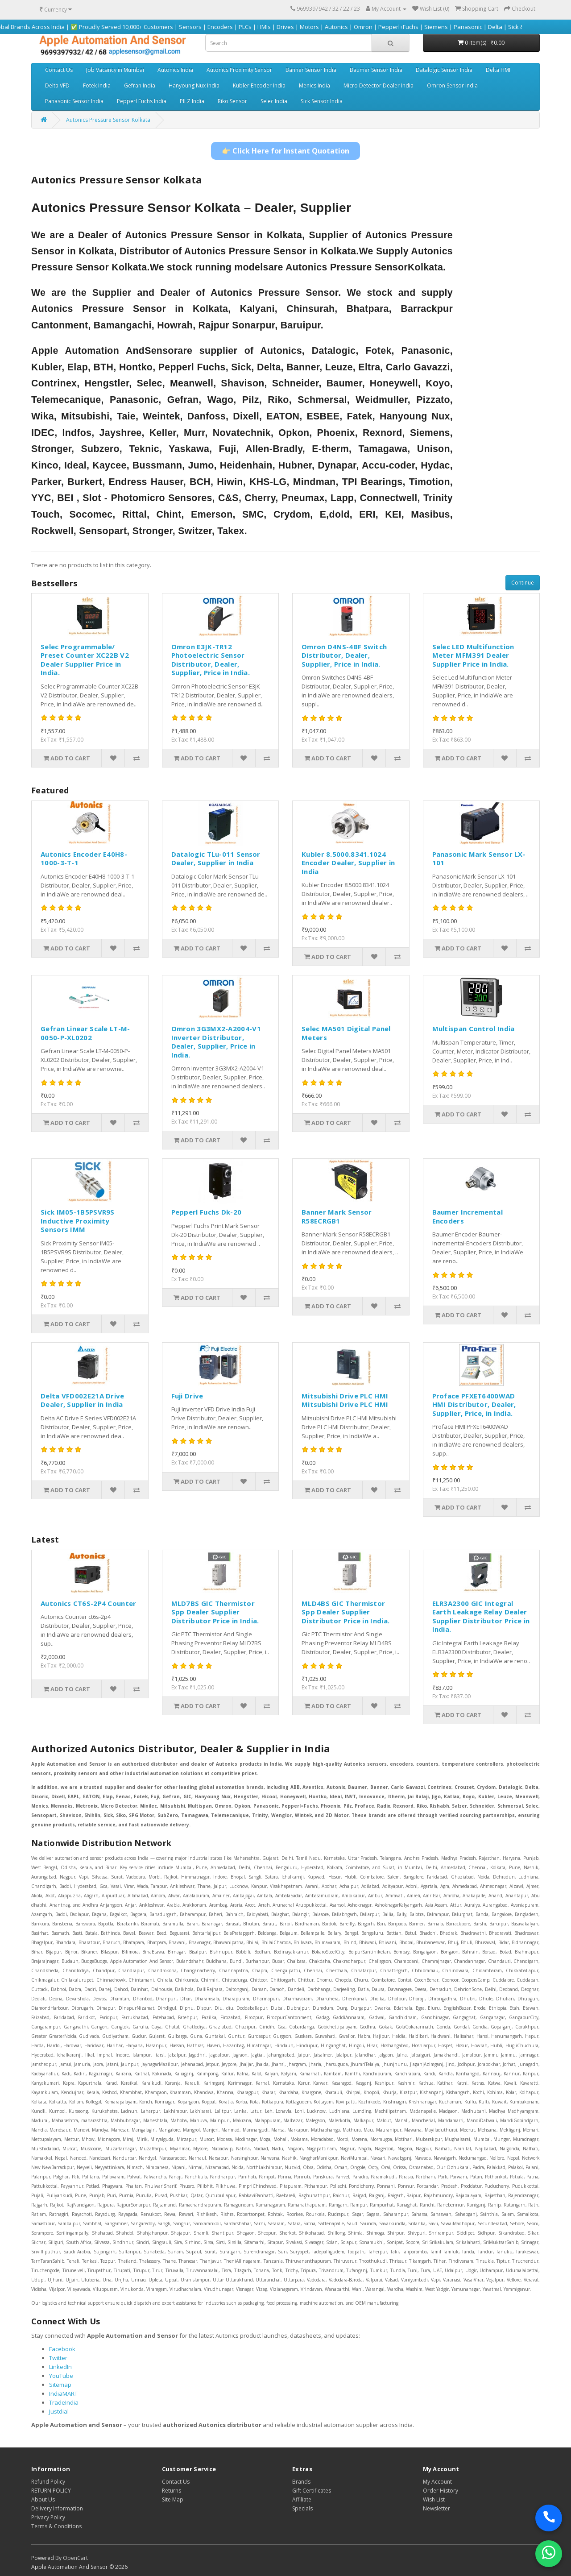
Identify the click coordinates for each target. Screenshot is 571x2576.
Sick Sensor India (322, 101)
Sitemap (60, 2385)
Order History (440, 2490)
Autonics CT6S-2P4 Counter (89, 1603)
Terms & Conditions (56, 2526)
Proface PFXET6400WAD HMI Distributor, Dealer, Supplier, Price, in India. (474, 1404)
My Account (437, 2481)
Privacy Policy (48, 2517)
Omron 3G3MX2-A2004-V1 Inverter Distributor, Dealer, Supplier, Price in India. (216, 1041)
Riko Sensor (232, 101)
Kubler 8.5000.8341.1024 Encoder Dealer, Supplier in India (348, 863)
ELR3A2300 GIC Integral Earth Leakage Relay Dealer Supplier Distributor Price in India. (481, 1616)
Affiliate (301, 2499)
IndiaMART (63, 2393)
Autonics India (175, 70)
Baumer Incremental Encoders (467, 1216)
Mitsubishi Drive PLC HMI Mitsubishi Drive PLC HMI (345, 1400)
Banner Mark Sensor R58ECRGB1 (337, 1216)
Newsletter (436, 2508)
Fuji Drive (187, 1395)
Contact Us (59, 70)
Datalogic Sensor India (444, 70)
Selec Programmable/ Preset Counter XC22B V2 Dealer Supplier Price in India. (85, 659)
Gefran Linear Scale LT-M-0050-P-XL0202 (85, 1033)
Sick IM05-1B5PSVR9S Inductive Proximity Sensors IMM (78, 1220)
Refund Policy (48, 2481)
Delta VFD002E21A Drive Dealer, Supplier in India (82, 1400)
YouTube (61, 2376)
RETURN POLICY (51, 2490)
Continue (522, 582)
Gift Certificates (311, 2490)
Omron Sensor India (452, 85)
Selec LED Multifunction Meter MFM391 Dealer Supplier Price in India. (473, 655)
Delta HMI (498, 70)
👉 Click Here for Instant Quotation (285, 151)
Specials (302, 2508)
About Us (43, 2499)
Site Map (172, 2499)
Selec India (274, 101)
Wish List (434, 2499)
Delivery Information (57, 2508)
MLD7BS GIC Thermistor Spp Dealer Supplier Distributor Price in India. (215, 1612)
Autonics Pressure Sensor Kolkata (108, 120)
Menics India (314, 85)
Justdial (59, 2411)
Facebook (62, 2349)
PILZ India (192, 101)
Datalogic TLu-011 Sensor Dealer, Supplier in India (216, 858)
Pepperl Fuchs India (141, 101)
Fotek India (97, 85)
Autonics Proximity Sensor (239, 70)
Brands (301, 2481)
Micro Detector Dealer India (378, 85)
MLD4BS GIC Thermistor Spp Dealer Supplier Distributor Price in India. (345, 1612)
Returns (171, 2490)
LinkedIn (60, 2367)
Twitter (58, 2358)
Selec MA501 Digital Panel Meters (346, 1033)
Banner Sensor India (311, 70)
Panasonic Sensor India (74, 101)
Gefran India (139, 85)
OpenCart (75, 2558)
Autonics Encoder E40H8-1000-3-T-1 (84, 858)
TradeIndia (64, 2402)
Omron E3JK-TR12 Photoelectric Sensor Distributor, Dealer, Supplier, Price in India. (210, 659)
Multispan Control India (473, 1028)
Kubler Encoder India (259, 85)
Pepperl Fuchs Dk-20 (206, 1211)
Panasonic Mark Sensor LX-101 (479, 858)
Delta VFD (57, 85)
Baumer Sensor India (376, 70)
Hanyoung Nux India (194, 85)
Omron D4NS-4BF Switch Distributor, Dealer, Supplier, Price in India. (344, 655)
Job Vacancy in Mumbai (115, 70)
